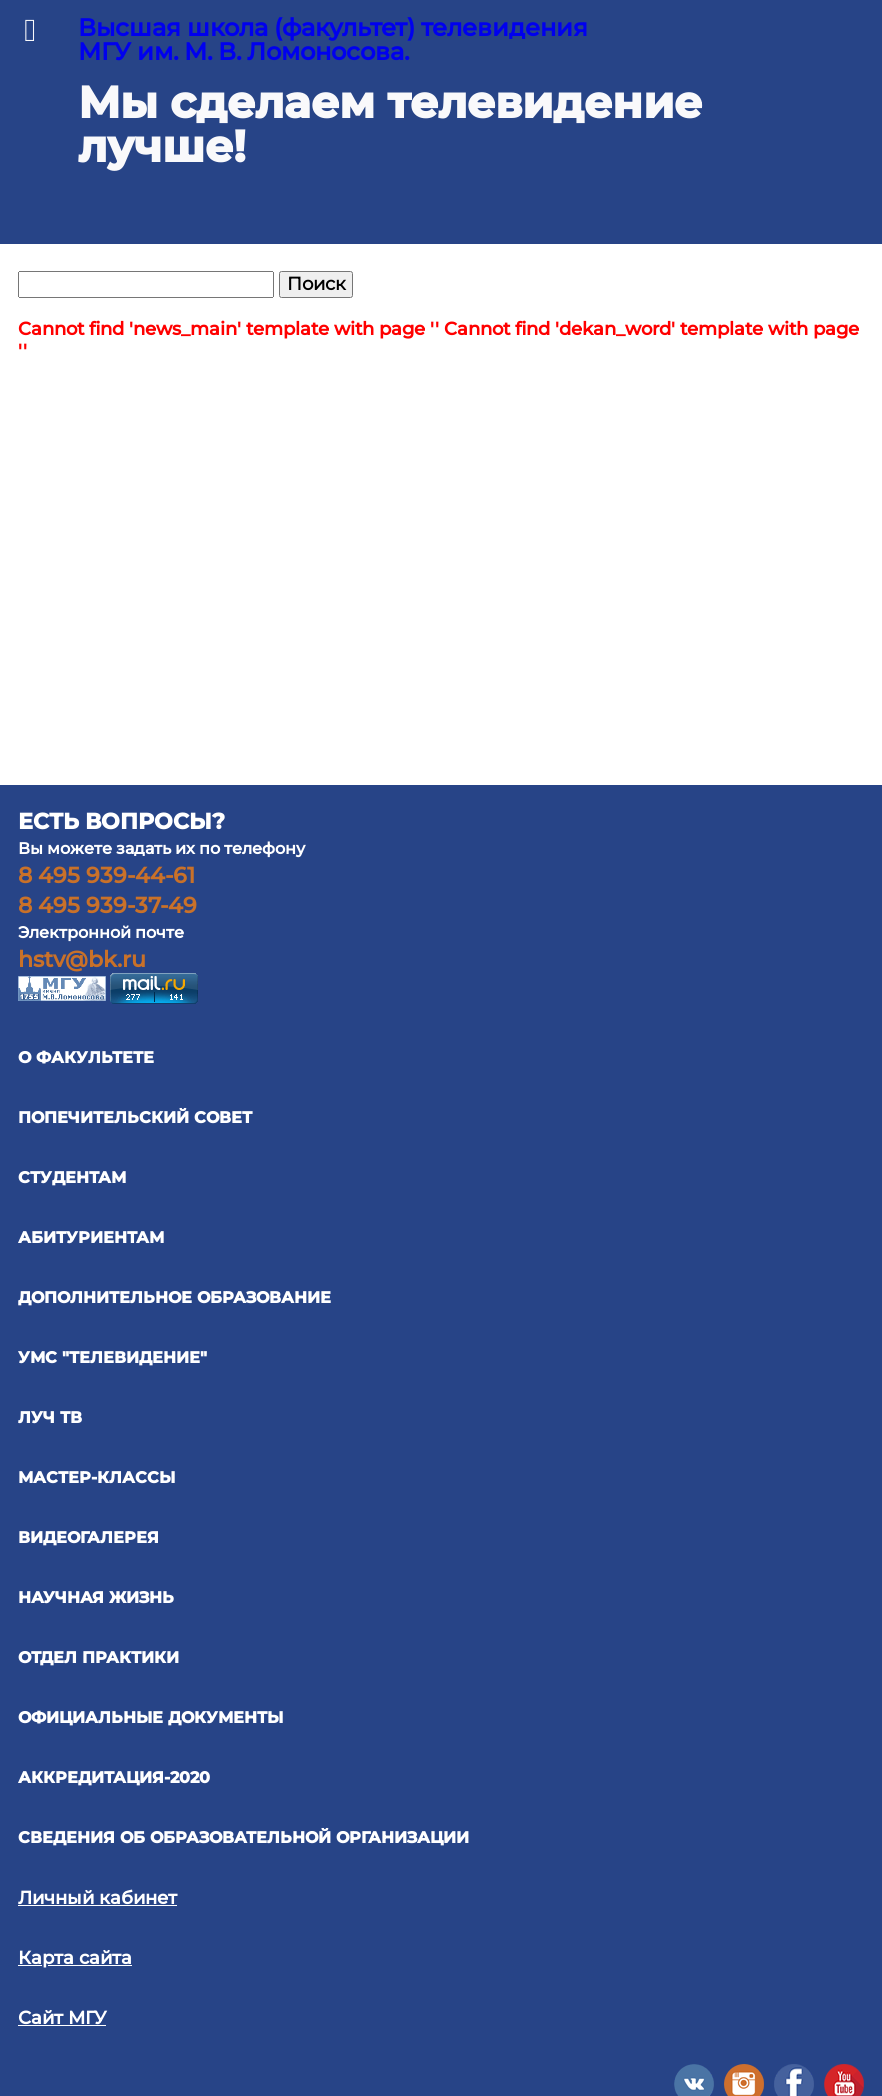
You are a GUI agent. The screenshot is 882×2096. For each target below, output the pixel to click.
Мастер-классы (96, 1477)
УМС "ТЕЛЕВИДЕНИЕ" (112, 1357)
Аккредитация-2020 (114, 1777)
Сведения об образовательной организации (243, 1837)
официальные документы (150, 1717)
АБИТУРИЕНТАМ (91, 1237)
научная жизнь (96, 1597)
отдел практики (98, 1657)
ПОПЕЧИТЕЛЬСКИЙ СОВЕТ (135, 1117)
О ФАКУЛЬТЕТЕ (86, 1057)
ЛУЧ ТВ (50, 1417)
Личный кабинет (97, 1898)
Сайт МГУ (62, 2018)
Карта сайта (75, 1958)
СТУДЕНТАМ (72, 1177)
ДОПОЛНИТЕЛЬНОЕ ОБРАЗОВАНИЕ (174, 1297)
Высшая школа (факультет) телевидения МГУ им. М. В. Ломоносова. (333, 39)
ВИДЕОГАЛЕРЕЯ (88, 1537)
